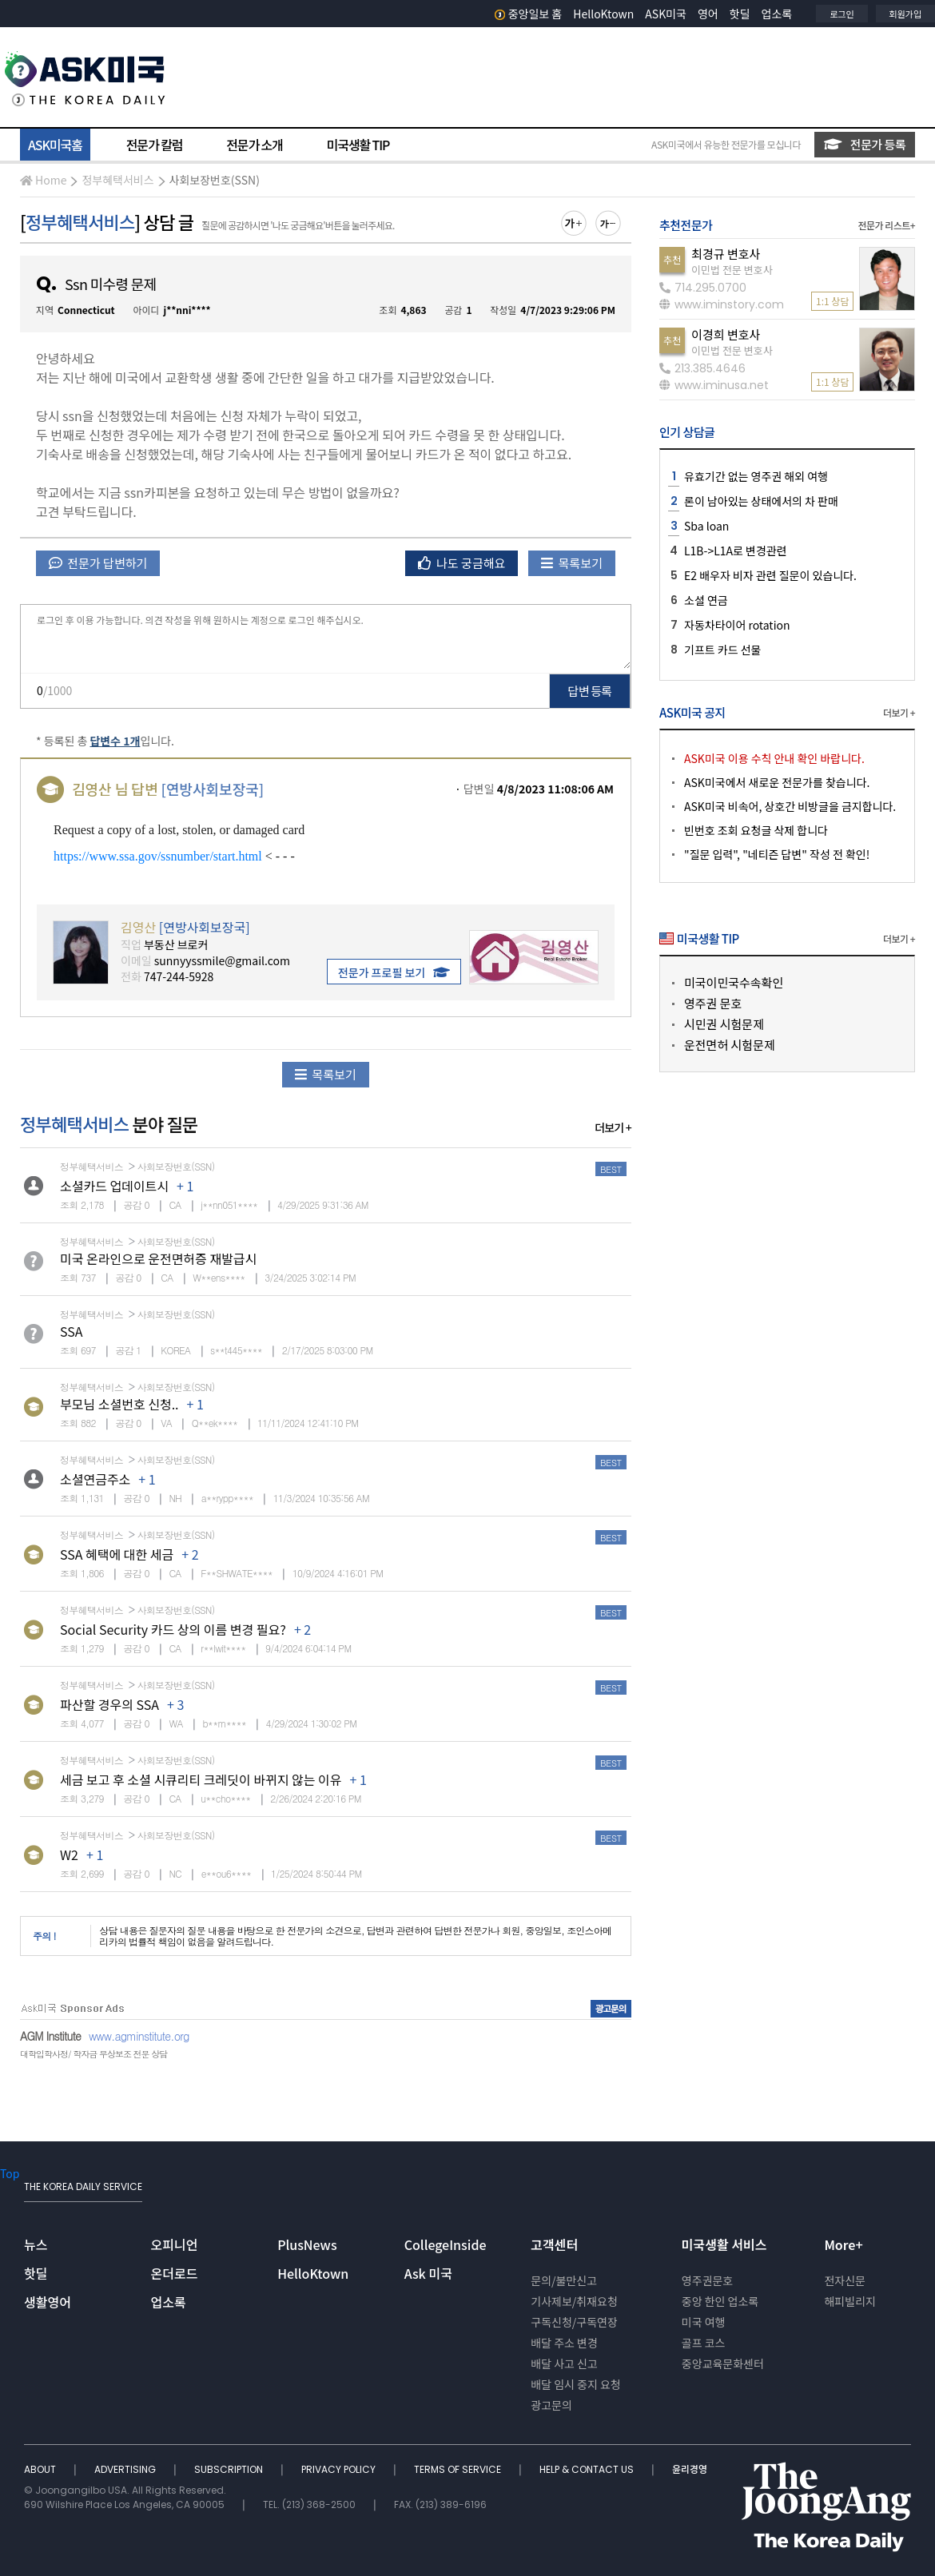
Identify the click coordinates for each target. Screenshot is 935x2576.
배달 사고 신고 (564, 2363)
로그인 (841, 13)
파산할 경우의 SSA (109, 1704)
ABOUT (41, 2469)
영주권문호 (707, 2280)
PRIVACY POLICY (339, 2469)
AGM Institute (50, 2036)
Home (43, 180)
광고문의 (551, 2405)
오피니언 (174, 2244)
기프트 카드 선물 (722, 650)
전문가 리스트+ (886, 225)
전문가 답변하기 (98, 563)
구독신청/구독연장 (574, 2322)
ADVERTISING (126, 2469)
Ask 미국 (428, 2273)
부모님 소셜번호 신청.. (119, 1403)
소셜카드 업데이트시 (114, 1185)
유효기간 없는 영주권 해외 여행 (756, 476)
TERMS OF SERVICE (458, 2469)
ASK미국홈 (55, 144)
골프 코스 (704, 2343)
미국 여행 (704, 2322)
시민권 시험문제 (724, 1024)
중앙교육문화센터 (723, 2363)
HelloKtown (603, 14)
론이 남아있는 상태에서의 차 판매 (761, 501)
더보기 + (613, 1127)
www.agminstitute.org (139, 2036)
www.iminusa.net (714, 385)
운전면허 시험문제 (729, 1044)
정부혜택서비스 (117, 180)
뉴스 (35, 2244)
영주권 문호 (713, 1003)
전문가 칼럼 (154, 144)
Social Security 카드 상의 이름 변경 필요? (173, 1629)
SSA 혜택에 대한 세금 (116, 1554)
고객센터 (554, 2244)
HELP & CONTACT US (587, 2469)
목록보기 (572, 563)
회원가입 (905, 13)
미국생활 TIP (358, 144)
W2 (69, 1854)
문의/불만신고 (564, 2280)
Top (9, 2173)
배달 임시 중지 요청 (575, 2384)
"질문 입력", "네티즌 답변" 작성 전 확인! (776, 854)
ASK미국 (665, 14)
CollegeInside (445, 2244)
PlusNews (306, 2244)
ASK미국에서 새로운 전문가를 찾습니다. (776, 782)
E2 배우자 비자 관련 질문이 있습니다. (770, 575)
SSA (71, 1331)
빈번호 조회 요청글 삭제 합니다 (756, 830)
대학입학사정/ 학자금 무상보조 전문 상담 (93, 2054)
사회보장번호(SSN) (214, 180)
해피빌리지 (849, 2301)
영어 (708, 14)
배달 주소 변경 (564, 2343)
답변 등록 (590, 690)
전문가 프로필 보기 (394, 972)
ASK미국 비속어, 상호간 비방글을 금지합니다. (790, 806)
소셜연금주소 (95, 1479)
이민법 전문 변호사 (732, 269)
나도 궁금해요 (462, 563)
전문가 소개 (254, 144)
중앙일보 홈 (529, 14)
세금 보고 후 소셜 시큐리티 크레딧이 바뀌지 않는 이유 (201, 1779)
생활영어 (47, 2302)
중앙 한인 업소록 (720, 2301)
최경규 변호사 (725, 253)
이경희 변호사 (725, 334)
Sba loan (706, 526)
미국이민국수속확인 (733, 982)
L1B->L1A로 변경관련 (735, 551)
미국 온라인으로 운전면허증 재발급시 (158, 1258)
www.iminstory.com (721, 304)
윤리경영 (689, 2469)
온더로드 (174, 2273)
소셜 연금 (706, 600)
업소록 (777, 14)
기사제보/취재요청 (574, 2301)
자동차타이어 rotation (737, 625)
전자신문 (844, 2280)
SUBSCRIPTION (229, 2469)
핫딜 (740, 14)
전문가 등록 (864, 144)
